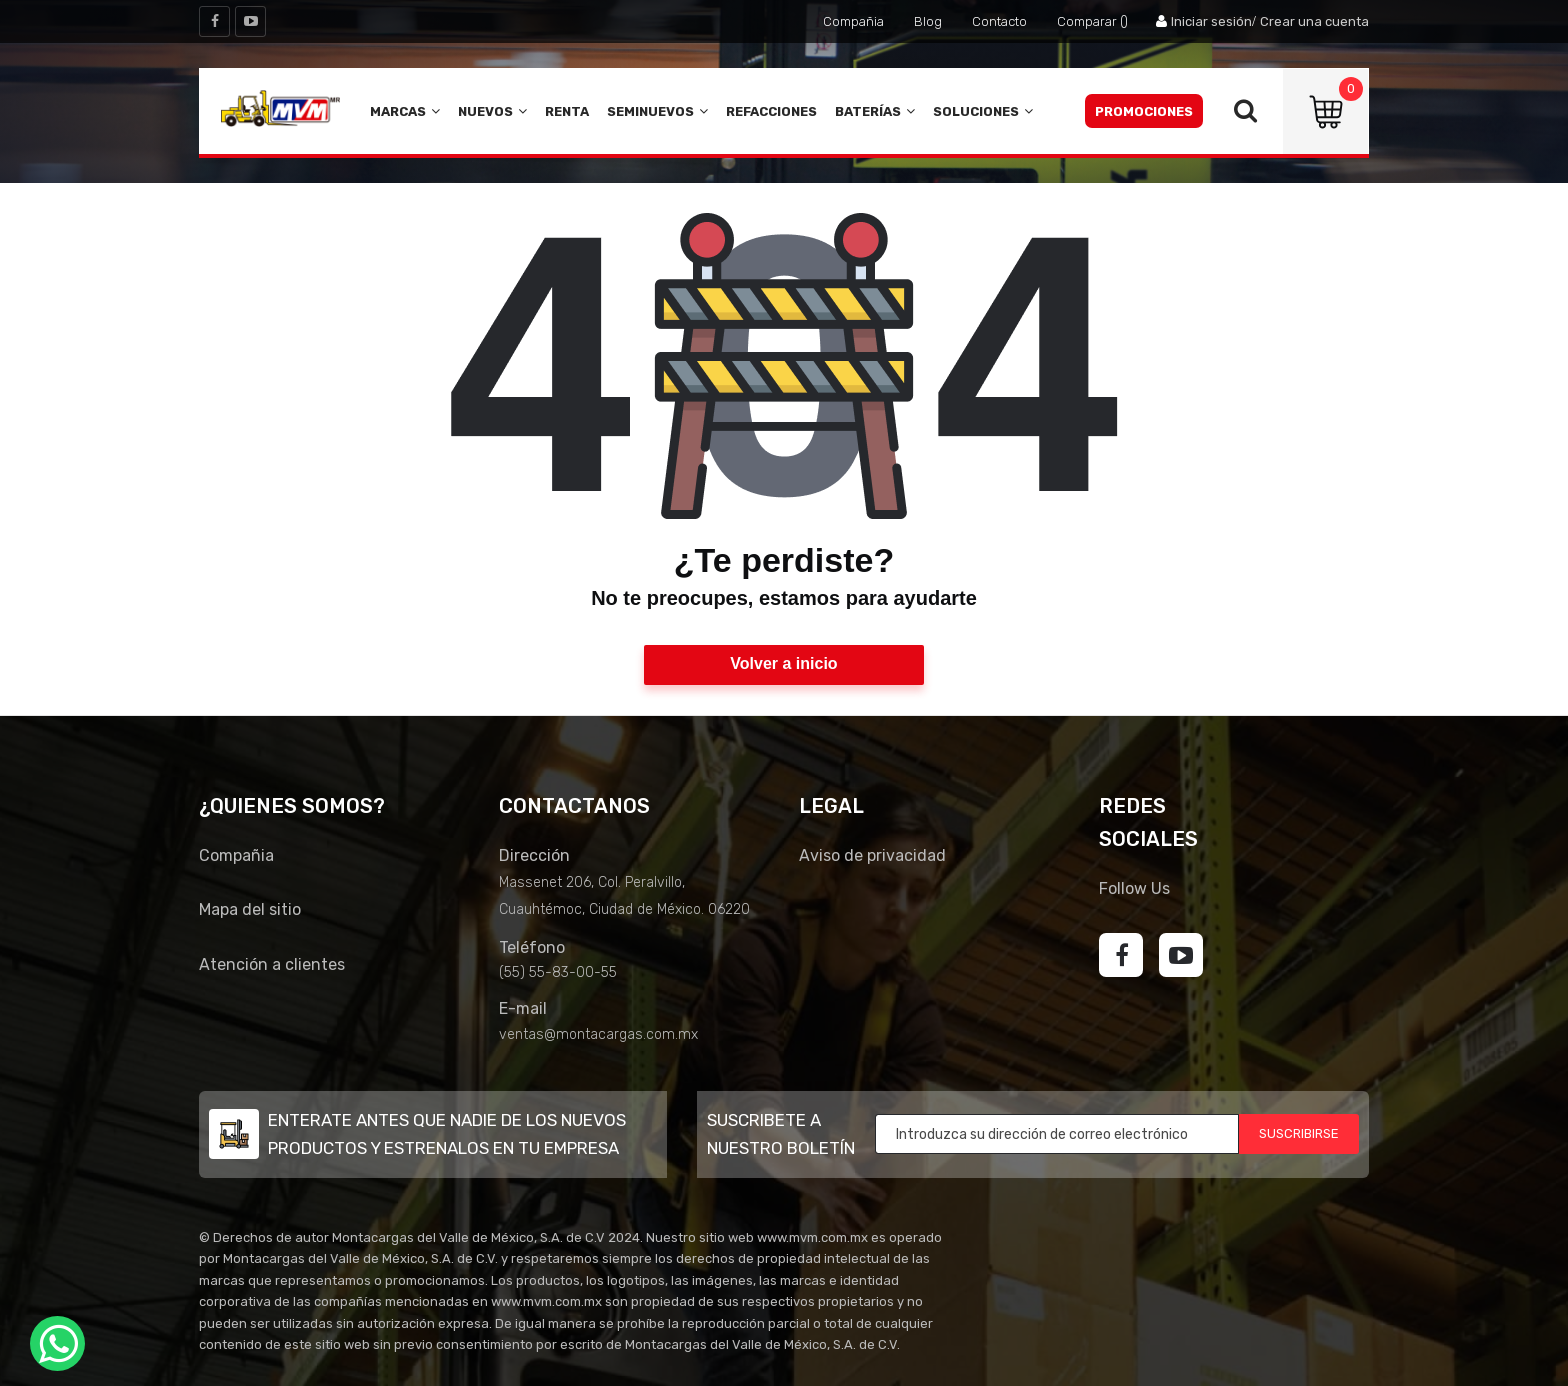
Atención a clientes (272, 964)
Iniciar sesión (1211, 21)
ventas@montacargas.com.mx (598, 1034)
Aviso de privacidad (872, 855)
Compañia (853, 21)
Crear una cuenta (1314, 21)
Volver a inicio (783, 663)
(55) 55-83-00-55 (558, 972)
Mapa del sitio (250, 909)
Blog (928, 21)
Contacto (999, 21)
